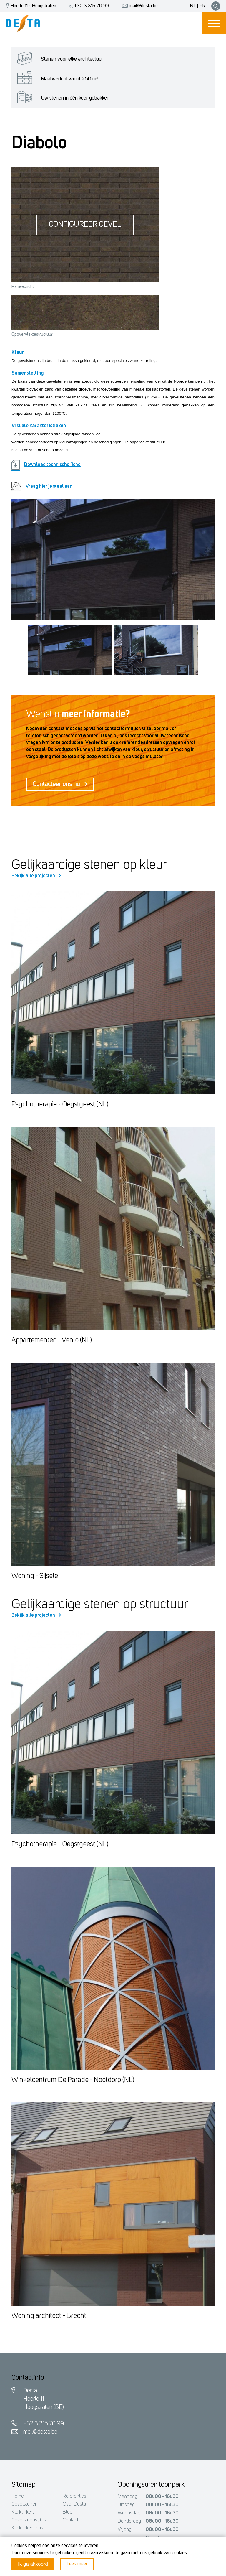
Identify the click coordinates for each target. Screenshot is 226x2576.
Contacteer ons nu (60, 784)
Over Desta (74, 2504)
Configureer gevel (85, 225)
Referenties (74, 2496)
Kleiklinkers (23, 2512)
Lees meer (77, 2564)
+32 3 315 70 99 (87, 6)
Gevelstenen (24, 2504)
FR (202, 6)
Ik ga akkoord (33, 2564)
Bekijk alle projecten (36, 875)
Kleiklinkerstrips (27, 2528)
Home (17, 2496)
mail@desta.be (138, 6)
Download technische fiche (46, 465)
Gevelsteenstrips (28, 2520)
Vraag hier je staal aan (41, 486)
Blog (67, 2512)
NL (193, 6)
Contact (70, 2520)
